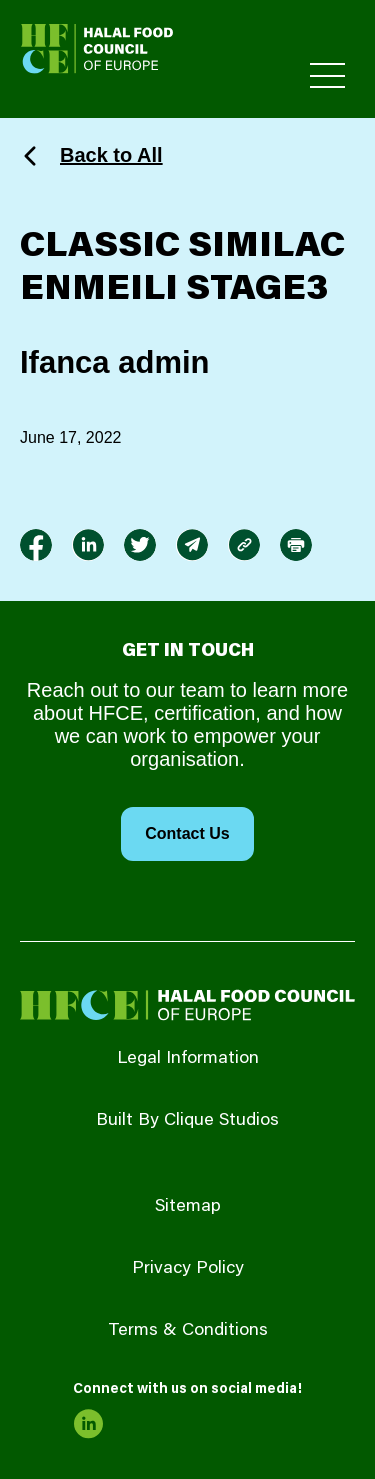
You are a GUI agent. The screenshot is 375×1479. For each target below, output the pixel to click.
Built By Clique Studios (187, 1121)
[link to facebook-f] (36, 545)
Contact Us (187, 833)
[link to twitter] (140, 545)
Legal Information (188, 1059)
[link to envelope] (192, 545)
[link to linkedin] (88, 545)
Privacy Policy (188, 1269)
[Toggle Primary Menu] (327, 75)
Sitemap (188, 1207)
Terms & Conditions (188, 1331)
